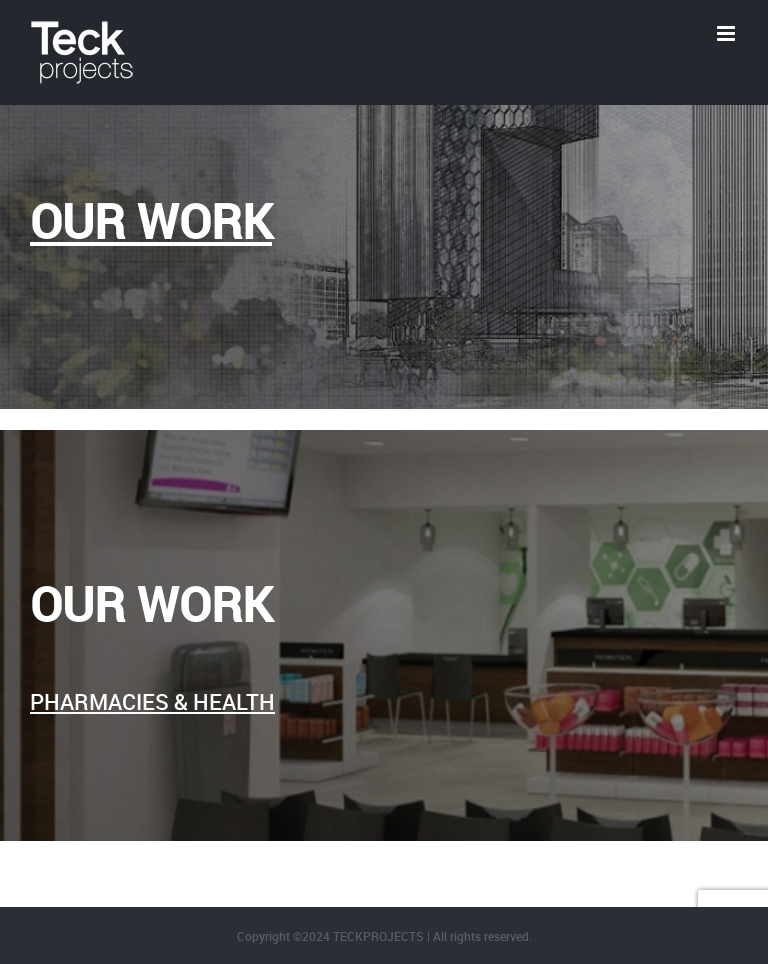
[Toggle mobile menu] (727, 33)
